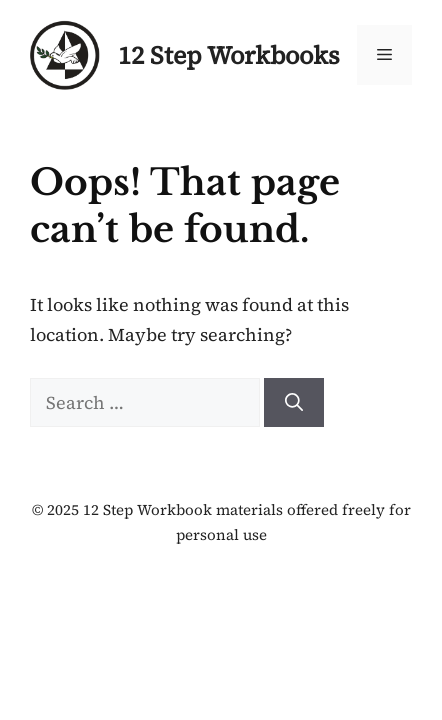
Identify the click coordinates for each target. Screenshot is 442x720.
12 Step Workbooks (229, 55)
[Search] (294, 402)
